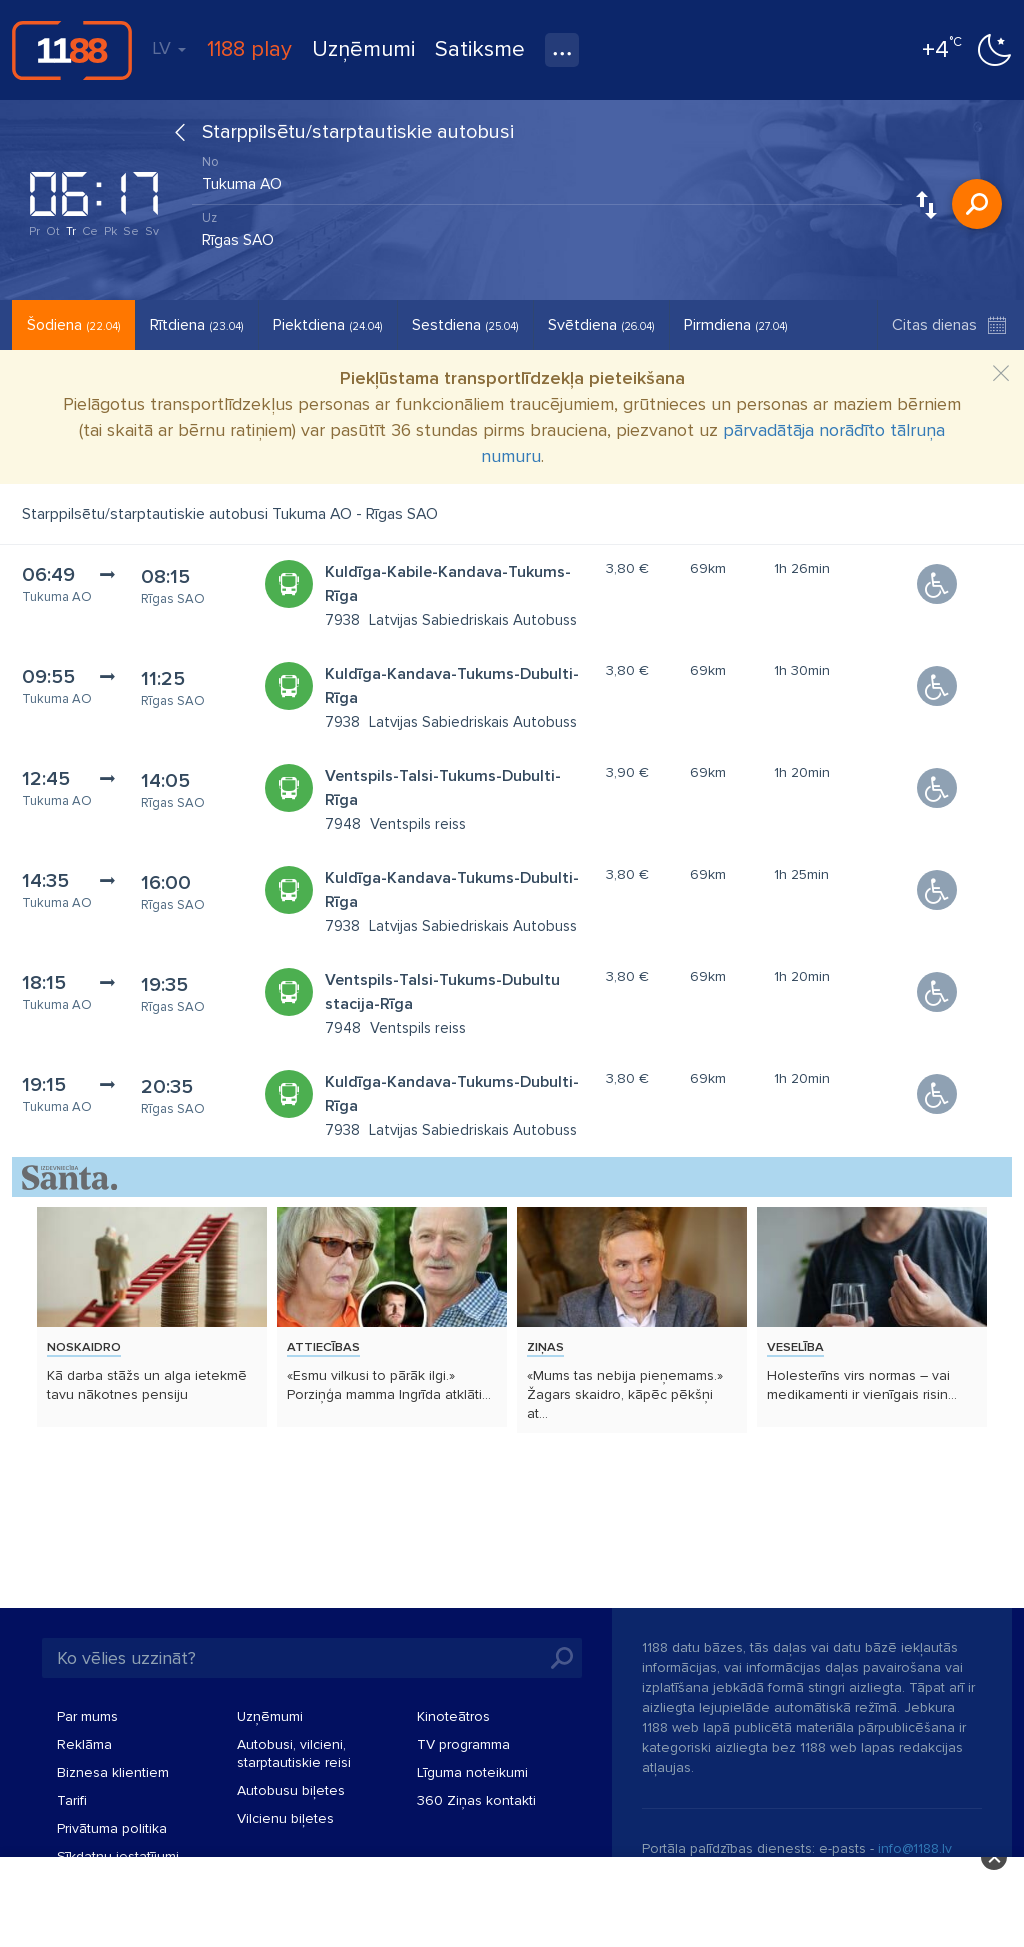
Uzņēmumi (363, 49)
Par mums (87, 1716)
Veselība (795, 1347)
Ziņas (545, 1347)
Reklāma (84, 1744)
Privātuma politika (112, 1828)
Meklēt (977, 204)
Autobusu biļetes (291, 1790)
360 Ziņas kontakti (476, 1800)
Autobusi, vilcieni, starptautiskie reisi (294, 1753)
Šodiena (73, 325)
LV (169, 48)
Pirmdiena (735, 325)
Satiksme (480, 49)
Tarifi (72, 1800)
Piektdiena (327, 325)
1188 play (249, 49)
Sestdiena (465, 325)
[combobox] (547, 179)
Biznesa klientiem (113, 1772)
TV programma (463, 1744)
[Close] (1001, 374)
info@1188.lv (915, 1848)
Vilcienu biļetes (285, 1818)
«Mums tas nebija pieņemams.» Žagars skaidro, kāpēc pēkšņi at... (625, 1394)
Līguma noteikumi (472, 1772)
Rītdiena (196, 325)
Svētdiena (601, 325)
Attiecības (323, 1347)
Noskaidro (84, 1347)
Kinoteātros (453, 1716)
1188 (72, 50)
